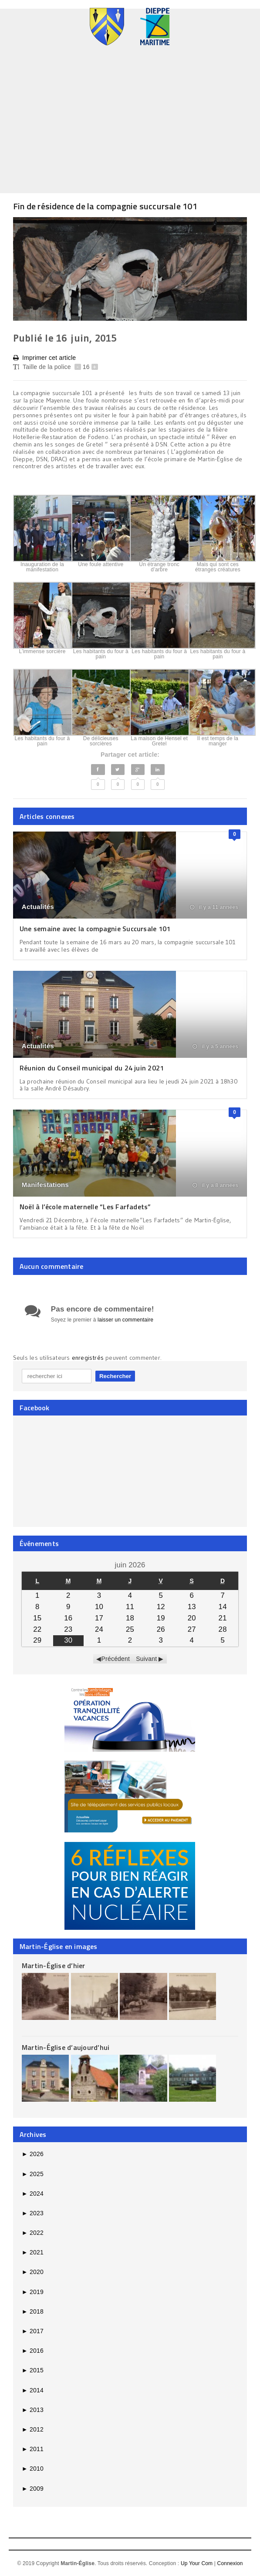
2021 (33, 2252)
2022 (33, 2232)
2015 (33, 2370)
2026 (33, 2153)
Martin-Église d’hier (53, 1965)
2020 (33, 2271)
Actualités (38, 906)
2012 (33, 2429)
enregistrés (89, 1358)
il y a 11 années (214, 907)
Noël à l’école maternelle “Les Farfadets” (85, 1206)
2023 (33, 2213)
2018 (33, 2311)
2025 (33, 2173)
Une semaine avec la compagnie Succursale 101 (95, 928)
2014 (33, 2390)
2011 (33, 2448)
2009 (33, 2488)
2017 (33, 2331)
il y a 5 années (215, 1046)
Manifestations (45, 1184)
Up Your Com (197, 2563)
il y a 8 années (215, 1185)
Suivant (146, 1658)
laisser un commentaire (125, 1320)
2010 (33, 2468)
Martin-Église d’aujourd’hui (65, 2047)
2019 (33, 2291)
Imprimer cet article (44, 357)
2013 (33, 2409)
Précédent (115, 1658)
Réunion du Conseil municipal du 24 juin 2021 (92, 1068)
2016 (33, 2350)
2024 (33, 2193)
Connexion (230, 2563)
